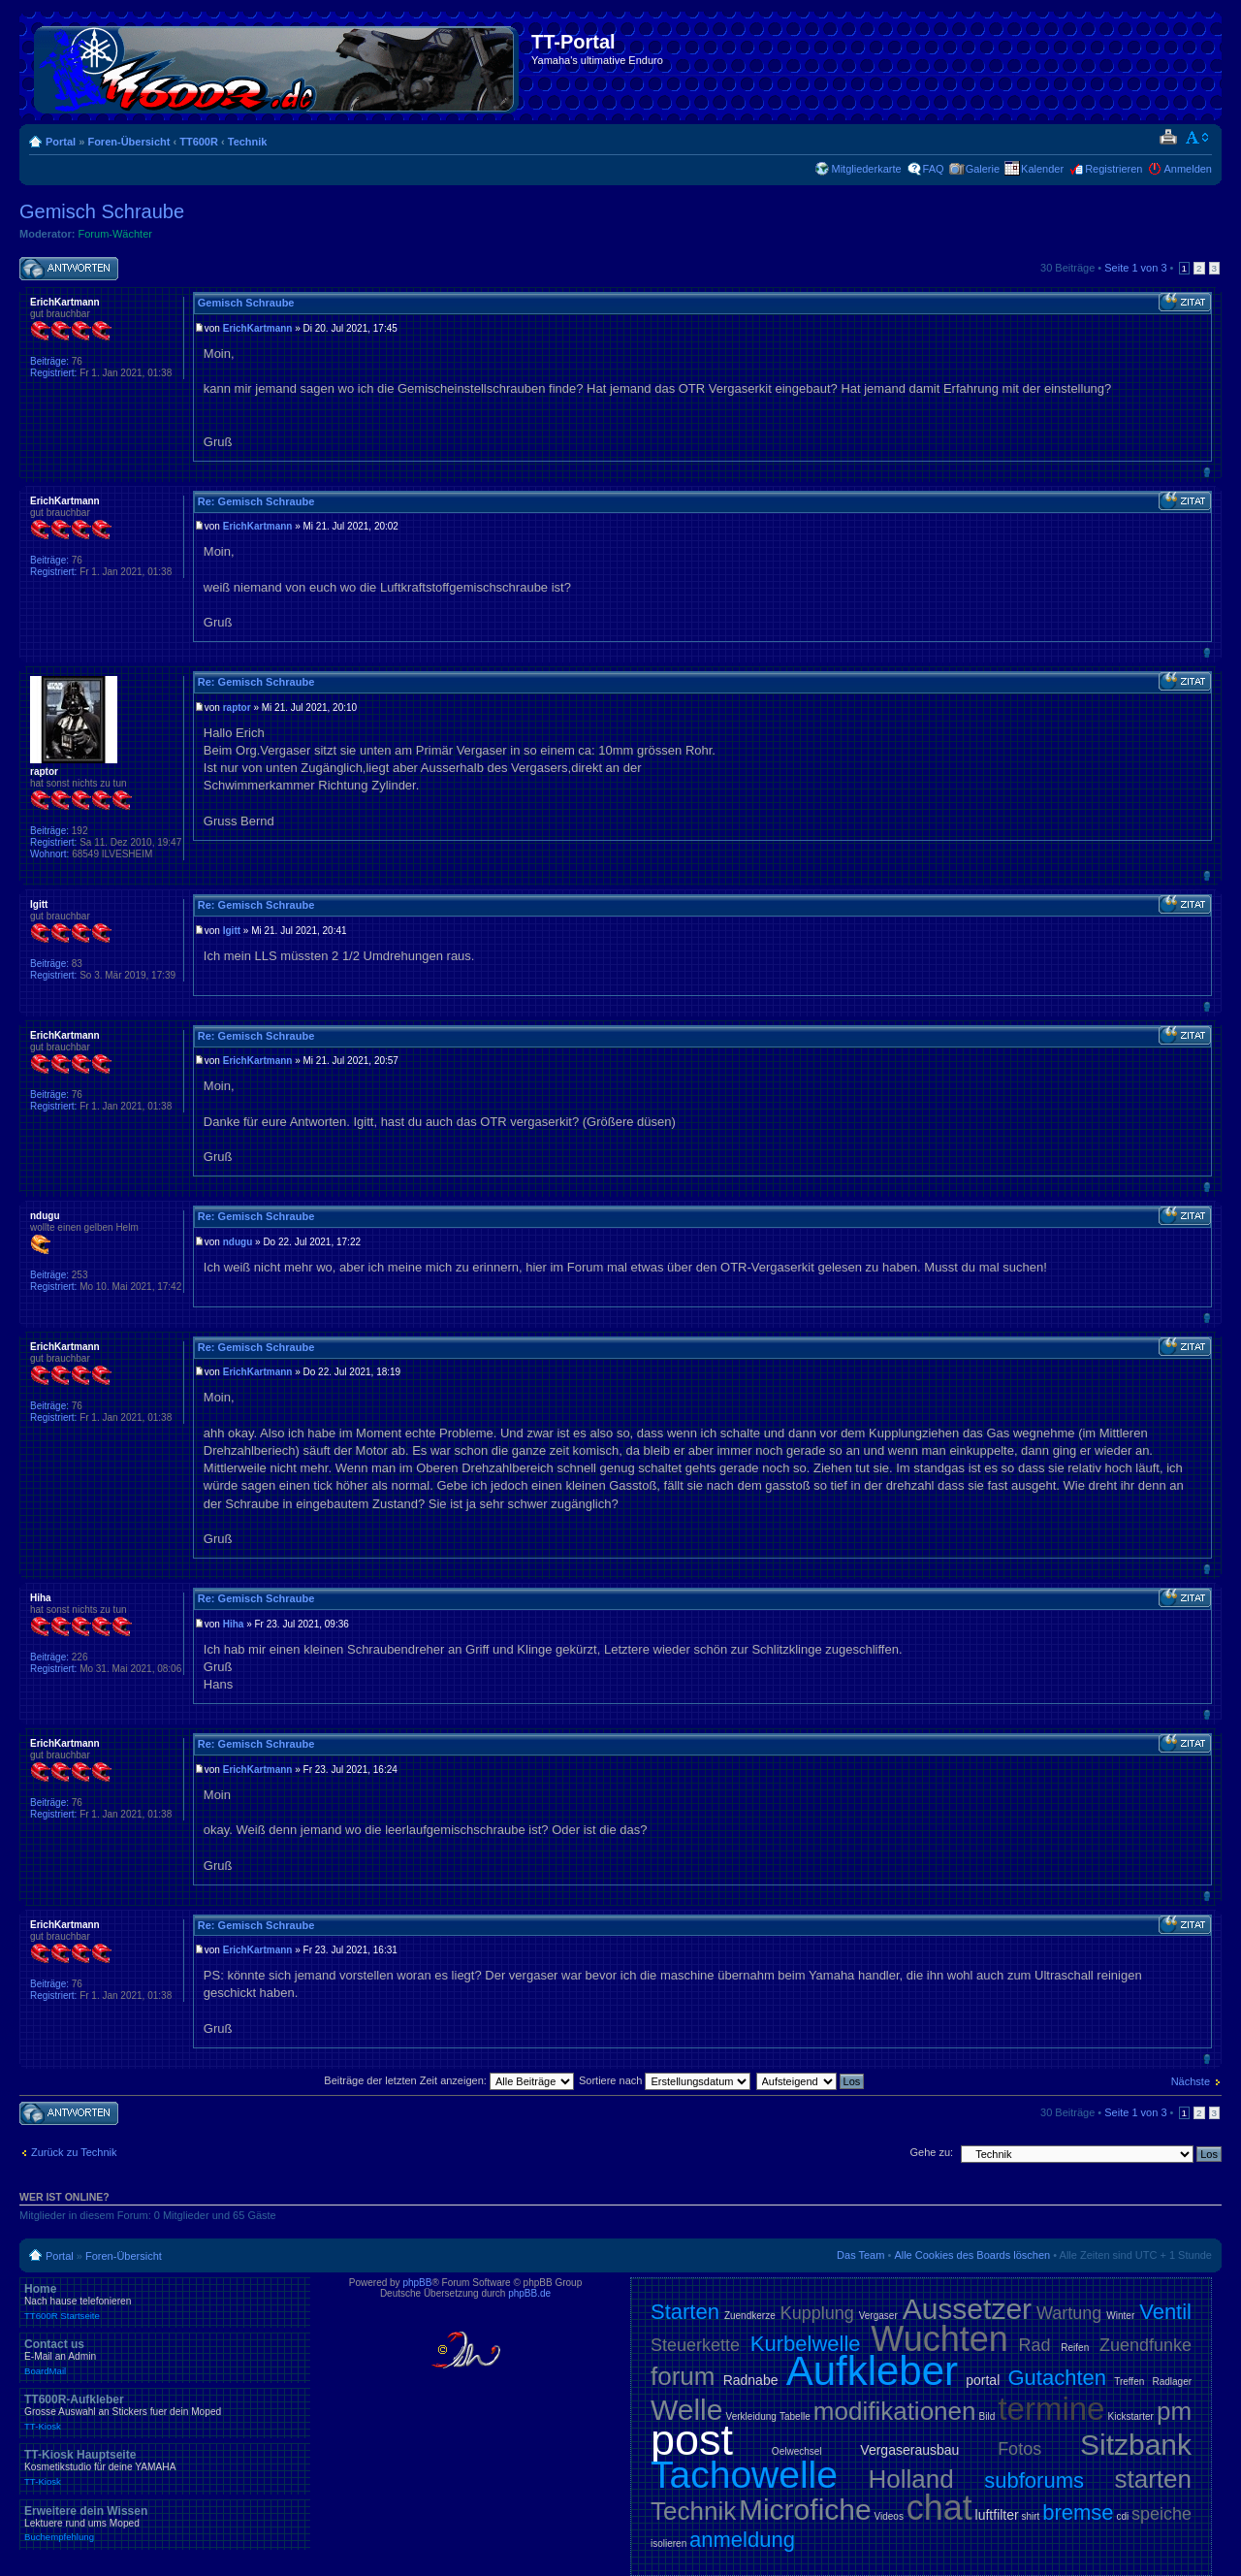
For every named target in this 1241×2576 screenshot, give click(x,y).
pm (1174, 2411)
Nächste (1190, 2081)
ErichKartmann (258, 328)
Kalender (1042, 169)
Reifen (1075, 2347)
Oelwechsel (797, 2451)
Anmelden (1187, 169)
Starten (685, 2312)
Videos (888, 2516)
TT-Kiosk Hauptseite (164, 2467)
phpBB (416, 2282)
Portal (61, 141)
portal (983, 2380)
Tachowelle (744, 2475)
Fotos (1019, 2449)
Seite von (1135, 268)
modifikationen (894, 2411)
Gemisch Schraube (101, 211)
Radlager (1172, 2381)
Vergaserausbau (909, 2450)
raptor (237, 707)
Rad (1035, 2345)
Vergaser (878, 2315)
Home (164, 2301)
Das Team (860, 2255)
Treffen (1129, 2381)
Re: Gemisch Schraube (256, 501)
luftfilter (997, 2515)
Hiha (233, 1624)
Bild (987, 2416)
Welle (686, 2410)
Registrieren (1113, 169)
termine (1051, 2409)
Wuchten (939, 2339)
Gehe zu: (931, 2152)
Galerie (983, 169)
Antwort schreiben (68, 269)
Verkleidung (751, 2416)
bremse (1077, 2512)
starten (1154, 2479)
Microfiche (805, 2510)
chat (939, 2508)
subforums (1034, 2480)
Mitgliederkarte (866, 169)
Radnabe (751, 2380)
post (692, 2439)
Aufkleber (872, 2371)
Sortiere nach (664, 2080)
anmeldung (742, 2540)
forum (683, 2376)
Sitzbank (1136, 2445)
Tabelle (795, 2416)
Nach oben (1206, 472)
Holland (911, 2479)
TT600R (198, 141)
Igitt (231, 930)
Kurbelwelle (805, 2344)
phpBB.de (529, 2293)
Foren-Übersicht (128, 141)
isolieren (668, 2543)
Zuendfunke (1145, 2345)
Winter (1120, 2315)
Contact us (164, 2356)
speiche (1161, 2514)
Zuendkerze (750, 2315)
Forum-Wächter (115, 234)
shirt (1031, 2516)
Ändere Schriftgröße (1198, 137)
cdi (1122, 2516)
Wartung (1068, 2313)
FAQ (933, 169)
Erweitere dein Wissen (164, 2523)
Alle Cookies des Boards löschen (972, 2255)
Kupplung (817, 2313)
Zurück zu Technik (73, 2152)
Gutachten (1056, 2378)
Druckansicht (1168, 137)
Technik (248, 141)
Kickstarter (1131, 2416)
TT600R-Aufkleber (164, 2412)
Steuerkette (695, 2345)
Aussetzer (967, 2309)
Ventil (1165, 2312)
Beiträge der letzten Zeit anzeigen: (449, 2080)
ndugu (238, 1242)
